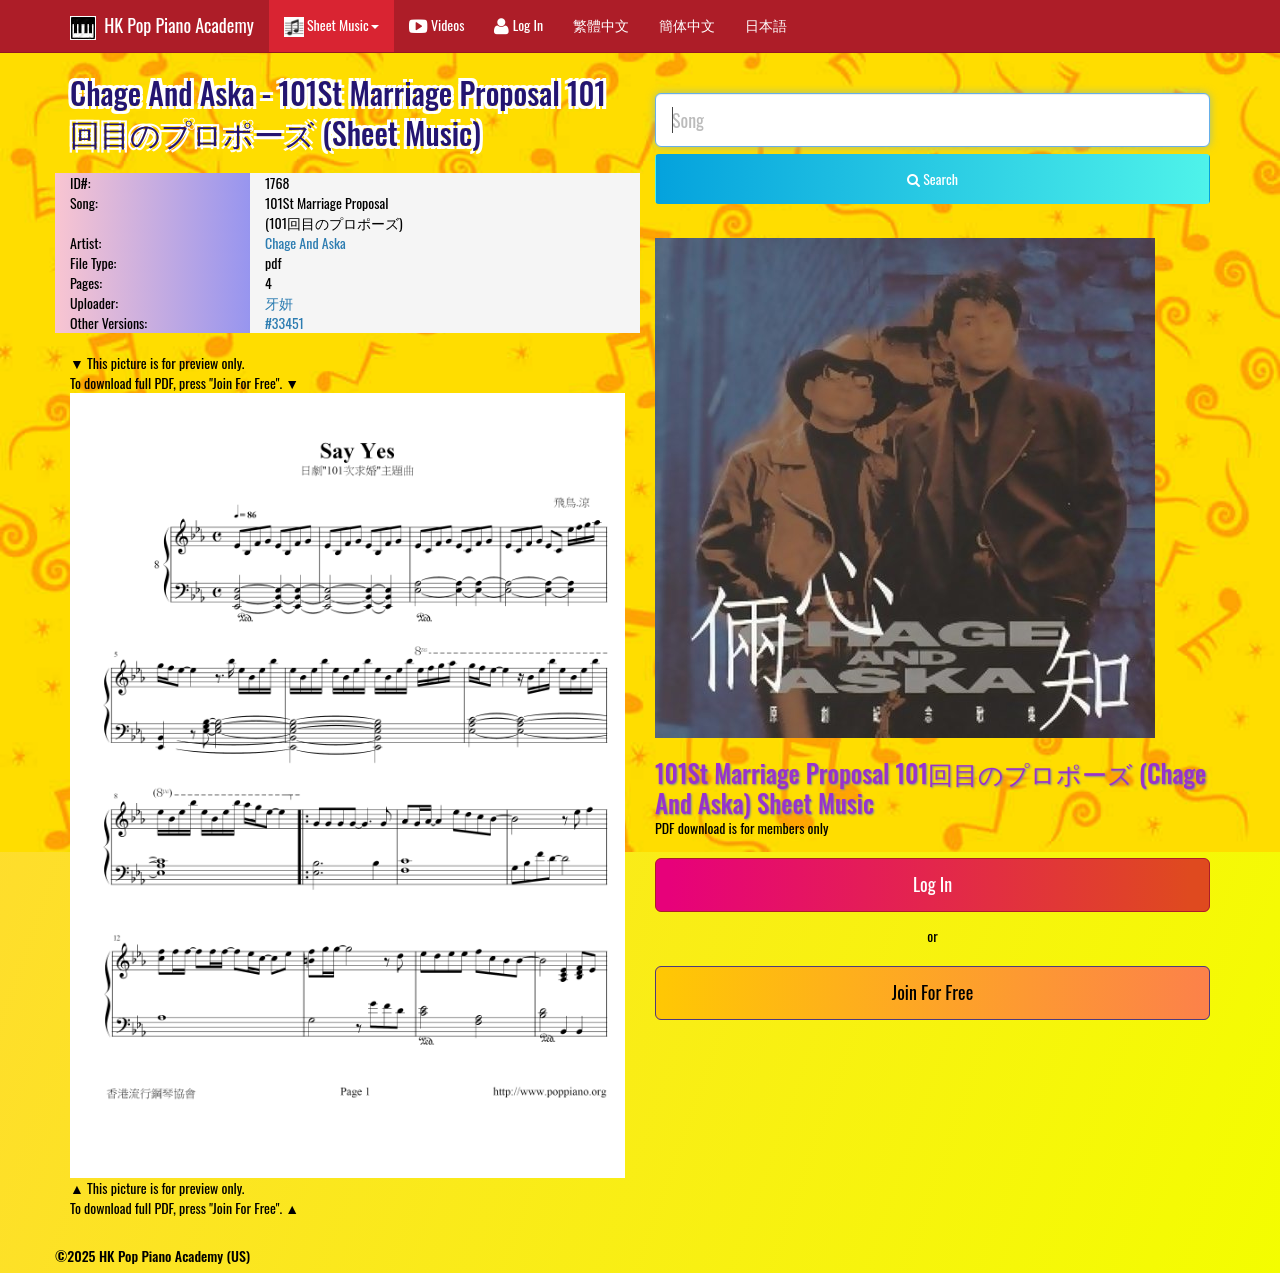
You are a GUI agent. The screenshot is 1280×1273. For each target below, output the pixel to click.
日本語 (766, 24)
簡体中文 (687, 24)
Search (932, 178)
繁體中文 (601, 24)
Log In (518, 24)
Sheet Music (331, 25)
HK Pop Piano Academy (162, 26)
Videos (437, 24)
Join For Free (932, 992)
